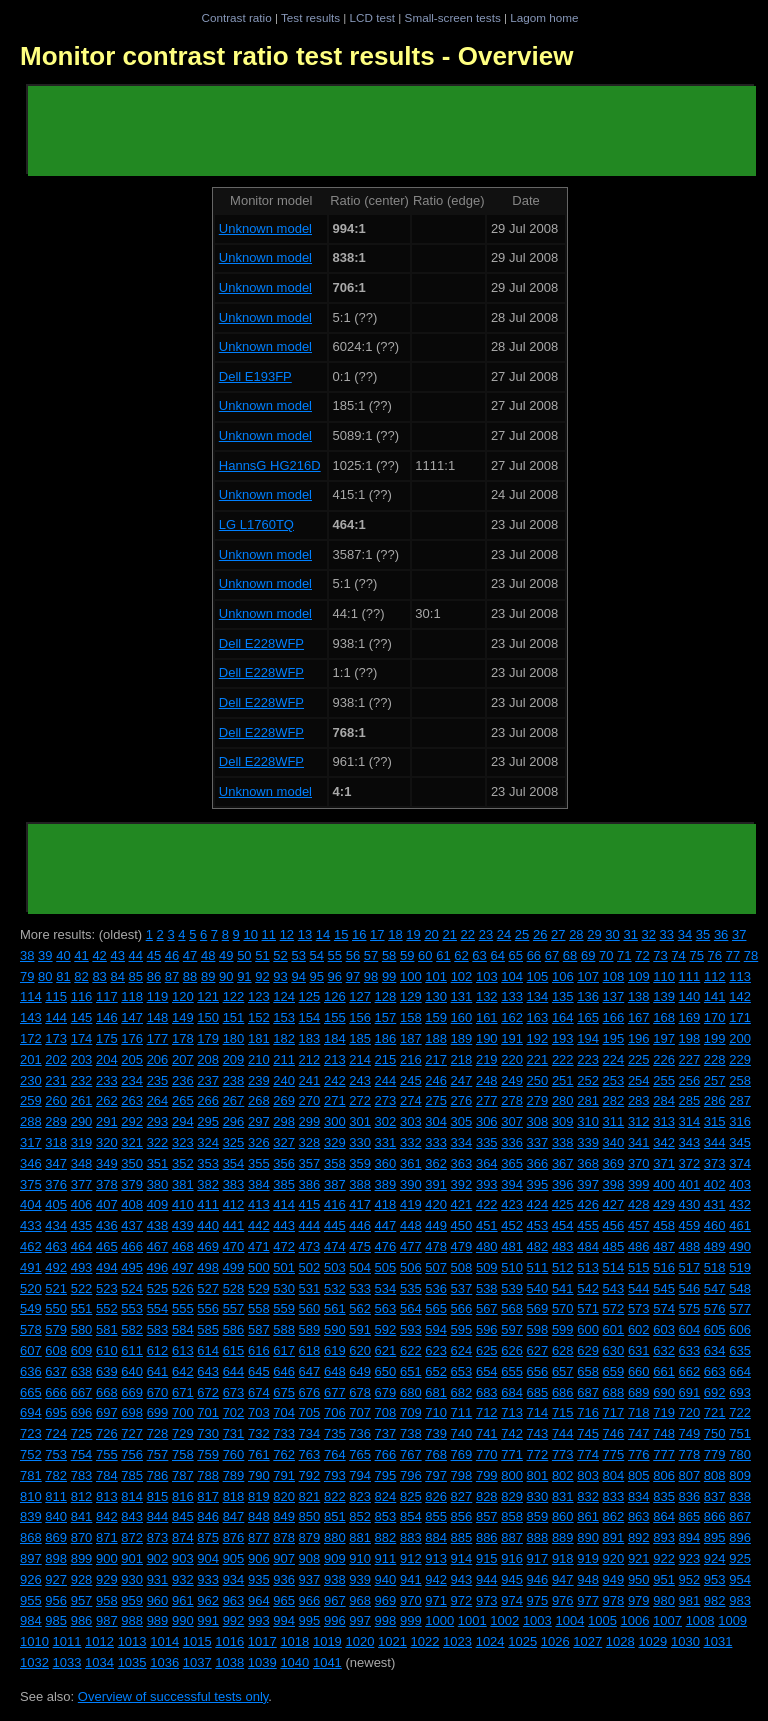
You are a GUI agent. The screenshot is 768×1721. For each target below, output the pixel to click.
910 (360, 1558)
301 (360, 1121)
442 (259, 1225)
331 (386, 1142)
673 (234, 1392)
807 (690, 1475)
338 (563, 1142)
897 (31, 1558)
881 (360, 1537)
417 (360, 1204)
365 (512, 1163)
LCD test (372, 17)
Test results (310, 17)
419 (411, 1204)
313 (664, 1121)
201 (31, 1059)
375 (31, 1184)
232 (82, 1080)
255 (664, 1080)
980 (664, 1600)
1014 (164, 1641)
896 (740, 1537)
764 (335, 1454)
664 (740, 1371)
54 (317, 955)
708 (386, 1412)
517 (690, 1267)
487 (664, 1246)
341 (639, 1142)
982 (715, 1600)
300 (335, 1121)
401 (690, 1184)
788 (208, 1475)
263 (132, 1100)
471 (259, 1246)
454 (563, 1225)
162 (512, 1017)
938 (335, 1579)
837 (715, 1496)
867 (740, 1516)
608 (56, 1350)
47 (190, 955)
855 (436, 1516)
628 (563, 1350)
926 (31, 1579)
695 (56, 1412)
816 (183, 1496)
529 (259, 1288)
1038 (229, 1662)
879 (310, 1537)
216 (411, 1059)
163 (538, 1017)
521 (56, 1288)
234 (132, 1080)
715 (563, 1412)
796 (411, 1475)
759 (208, 1454)
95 (317, 976)
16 (359, 934)
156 (360, 1017)
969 (386, 1600)
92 (262, 976)
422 (487, 1204)
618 (310, 1350)
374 (740, 1163)
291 (107, 1121)
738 (411, 1433)
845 (183, 1516)
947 (563, 1579)
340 (614, 1142)
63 (479, 955)
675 (284, 1392)
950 (639, 1579)
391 (436, 1184)
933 (208, 1579)
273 (386, 1100)
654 (487, 1371)
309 (563, 1121)
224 (614, 1059)
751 (740, 1433)
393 (487, 1184)
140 (690, 996)
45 (154, 955)
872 (132, 1537)
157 (386, 1017)
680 (411, 1392)
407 (107, 1204)
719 (664, 1412)
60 (425, 955)
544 (639, 1288)
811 (56, 1496)
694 (31, 1412)
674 (259, 1392)
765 (360, 1454)
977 (588, 1600)
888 (538, 1537)
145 (82, 1017)
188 (436, 1038)
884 (436, 1537)
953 (715, 1579)
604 (690, 1329)
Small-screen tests (453, 17)
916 (512, 1558)
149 (183, 1017)
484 (588, 1246)
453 (538, 1225)
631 (639, 1350)
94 (298, 976)
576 (715, 1308)
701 (208, 1412)
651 (411, 1371)
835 (664, 1496)
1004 (569, 1620)
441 (234, 1225)
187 (411, 1038)
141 (715, 996)
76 (715, 955)
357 (310, 1163)
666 (56, 1392)
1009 (732, 1620)
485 (614, 1246)
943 (462, 1579)
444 (310, 1225)
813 (107, 1496)
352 (183, 1163)
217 (436, 1059)
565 (436, 1308)
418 (386, 1204)
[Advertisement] (392, 131)
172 (31, 1038)
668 (107, 1392)
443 (284, 1225)
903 (183, 1558)
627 (538, 1350)
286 (715, 1100)
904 (208, 1558)
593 (411, 1329)
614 (208, 1350)
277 (487, 1100)
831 (563, 1496)
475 (360, 1246)
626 (512, 1350)
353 (208, 1163)
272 (360, 1100)
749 (690, 1433)
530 (284, 1288)
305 (462, 1121)
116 (82, 996)
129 (411, 996)
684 (512, 1392)
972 (462, 1600)
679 (386, 1392)
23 (486, 934)
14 (323, 934)
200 (740, 1038)
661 (664, 1371)
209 (234, 1059)
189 (462, 1038)
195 (614, 1038)
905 (234, 1558)
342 (664, 1142)
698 (132, 1412)
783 (82, 1475)
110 (664, 976)
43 (117, 955)
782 (56, 1475)
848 (259, 1516)
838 (740, 1496)
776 (639, 1454)
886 (487, 1537)
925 (740, 1558)
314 (690, 1121)
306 (487, 1121)
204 (107, 1059)
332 (411, 1142)
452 (512, 1225)
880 (335, 1537)
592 (386, 1329)
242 (335, 1080)
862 (614, 1516)
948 (588, 1579)
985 (56, 1620)
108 (614, 976)
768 (436, 1454)
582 (132, 1329)
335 (487, 1142)
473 (310, 1246)
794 (360, 1475)
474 (335, 1246)
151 (234, 1017)
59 (407, 955)
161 (487, 1017)
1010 (34, 1641)
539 (512, 1288)
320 (107, 1142)
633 (690, 1350)
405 (56, 1204)
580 (82, 1329)
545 (664, 1288)
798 (462, 1475)
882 (386, 1537)
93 (280, 976)
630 (614, 1350)
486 (639, 1246)
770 (487, 1454)
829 (512, 1496)
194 (588, 1038)
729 (183, 1433)
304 (436, 1121)
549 (31, 1308)
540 (538, 1288)
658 (588, 1371)
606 (740, 1329)
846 (208, 1516)
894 (690, 1537)
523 (107, 1288)
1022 (425, 1641)
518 (715, 1267)
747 (639, 1433)
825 (411, 1496)
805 (639, 1475)
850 (310, 1516)
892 (639, 1537)
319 (82, 1142)
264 (158, 1100)
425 (563, 1204)
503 (335, 1267)
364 (487, 1163)
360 (386, 1163)
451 (487, 1225)
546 (690, 1288)
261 (82, 1100)
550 (56, 1308)
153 (284, 1017)
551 (82, 1308)
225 (639, 1059)
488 (690, 1246)
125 (310, 996)
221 (538, 1059)
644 (234, 1371)
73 (660, 955)
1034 (99, 1662)
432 (740, 1204)
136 (588, 996)
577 (740, 1308)
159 (436, 1017)
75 (696, 955)
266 (208, 1100)
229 (740, 1059)
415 (310, 1204)
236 (183, 1080)
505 (386, 1267)
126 (335, 996)
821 (310, 1496)
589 (310, 1329)
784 (107, 1475)
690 (664, 1392)
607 (31, 1350)
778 (690, 1454)
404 (31, 1204)
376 (56, 1184)
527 (208, 1288)
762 (284, 1454)
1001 (472, 1620)
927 (56, 1579)
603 (664, 1329)
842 (107, 1516)
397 (588, 1184)
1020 (359, 1641)
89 (208, 976)
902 (158, 1558)
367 (563, 1163)
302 (386, 1121)
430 (690, 1204)
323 (183, 1142)
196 (639, 1038)
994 (284, 1620)
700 (183, 1412)
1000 (439, 1620)
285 (690, 1100)
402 (715, 1184)
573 (639, 1308)
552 (107, 1308)
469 (208, 1246)
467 (158, 1246)
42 (99, 955)
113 (740, 976)
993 (259, 1620)
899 (82, 1558)
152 (259, 1017)
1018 (294, 1641)
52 (280, 955)
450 (462, 1225)
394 (512, 1184)
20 (431, 934)
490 (740, 1246)
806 (664, 1475)
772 (538, 1454)
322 (158, 1142)
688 (614, 1392)
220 (512, 1059)
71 (624, 955)
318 (56, 1142)
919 (588, 1558)
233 (107, 1080)
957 (82, 1600)
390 (411, 1184)
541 (563, 1288)
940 (386, 1579)
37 (739, 934)
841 (82, 1516)
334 (462, 1142)
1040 (294, 1662)
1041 (327, 1662)
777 (664, 1454)
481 (512, 1246)
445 (335, 1225)
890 (588, 1537)
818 (234, 1496)
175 (107, 1038)
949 (614, 1579)
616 (259, 1350)
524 (132, 1288)
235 (158, 1080)
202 (56, 1059)
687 (588, 1392)
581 (107, 1329)
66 (534, 955)
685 (538, 1392)
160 (462, 1017)
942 (436, 1579)
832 (588, 1496)
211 (284, 1059)
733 (284, 1433)
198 (690, 1038)
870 (82, 1537)
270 (310, 1100)
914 (462, 1558)
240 (284, 1080)
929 (107, 1579)
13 (305, 934)
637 (56, 1371)
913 (436, 1558)
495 (132, 1267)
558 (259, 1308)
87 (172, 976)
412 (234, 1204)
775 (614, 1454)
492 (56, 1267)
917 (538, 1558)
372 (690, 1163)
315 (715, 1121)
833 (614, 1496)
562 (360, 1308)
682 (462, 1392)
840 (56, 1516)
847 (234, 1516)
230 (31, 1080)
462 (31, 1246)
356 (284, 1163)
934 (234, 1579)
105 (538, 976)
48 (208, 955)
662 (690, 1371)
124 (284, 996)
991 (208, 1620)
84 (117, 976)
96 (335, 976)
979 (639, 1600)
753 (56, 1454)
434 (56, 1225)
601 (614, 1329)
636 (31, 1371)
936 (284, 1579)
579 (56, 1329)
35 (703, 934)
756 (132, 1454)
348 (82, 1163)
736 (360, 1433)
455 (588, 1225)
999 (411, 1620)
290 (82, 1121)
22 (468, 934)
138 (639, 996)
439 (183, 1225)
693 (740, 1392)
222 (563, 1059)
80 (45, 976)
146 (107, 1017)
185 (360, 1038)
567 (487, 1308)
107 (588, 976)
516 (664, 1267)
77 (733, 955)
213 (335, 1059)
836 (690, 1496)
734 (310, 1433)
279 (538, 1100)
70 (606, 955)
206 (158, 1059)
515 (639, 1267)
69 (588, 955)
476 (386, 1246)
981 (690, 1600)
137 (614, 996)
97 (353, 976)
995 (310, 1620)
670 (158, 1392)
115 (56, 996)
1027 (587, 1641)
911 (386, 1558)
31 (630, 934)
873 (158, 1537)
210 (259, 1059)
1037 (197, 1662)
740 (462, 1433)
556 (208, 1308)
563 (386, 1308)
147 (132, 1017)
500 (259, 1267)
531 (310, 1288)
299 (310, 1121)
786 (158, 1475)
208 (208, 1059)
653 (462, 1371)
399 (639, 1184)
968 (360, 1600)
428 (639, 1204)
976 (563, 1600)
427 (614, 1204)
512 (563, 1267)
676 (310, 1392)
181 (259, 1038)
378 (107, 1184)
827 (462, 1496)
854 (411, 1516)
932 (183, 1579)
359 (360, 1163)
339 (588, 1142)
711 (462, 1412)
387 (335, 1184)
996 (335, 1620)
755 (107, 1454)
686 (563, 1392)
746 (614, 1433)
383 (234, 1184)
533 (360, 1288)
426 (588, 1204)
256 (690, 1080)
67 (552, 955)
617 (284, 1350)
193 (563, 1038)
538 (487, 1288)
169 (690, 1017)
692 (715, 1392)
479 (462, 1246)
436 (107, 1225)
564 (411, 1308)
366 (538, 1163)
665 (31, 1392)
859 (538, 1516)
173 (56, 1038)
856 (462, 1516)
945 (512, 1579)
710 (436, 1412)
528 (234, 1288)
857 (487, 1516)
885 (462, 1537)
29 (594, 934)
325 (234, 1142)
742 (512, 1433)
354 (234, 1163)
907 (284, 1558)
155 (335, 1017)
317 (31, 1142)
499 (234, 1267)
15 (341, 934)
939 (360, 1579)
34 (685, 934)
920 (614, 1558)
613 (183, 1350)
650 (386, 1371)
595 (462, 1329)
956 (56, 1600)
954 (740, 1579)
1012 (99, 1641)
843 (132, 1516)
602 (639, 1329)
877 (259, 1537)
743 (538, 1433)
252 (588, 1080)
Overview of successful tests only (173, 1696)
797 (436, 1475)
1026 (555, 1641)
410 (183, 1204)
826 (436, 1496)
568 (512, 1308)
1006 (635, 1620)
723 (31, 1433)
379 (132, 1184)
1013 (132, 1641)
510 (512, 1267)
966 (310, 1600)
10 (250, 934)
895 (715, 1537)
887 (512, 1537)
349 (107, 1163)
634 (715, 1350)
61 (443, 955)
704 (284, 1412)
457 (639, 1225)
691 (690, 1392)
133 (512, 996)
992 (234, 1620)
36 (721, 934)
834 (639, 1496)
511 (538, 1267)
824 (386, 1496)
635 (740, 1350)
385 (284, 1184)
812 (82, 1496)
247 (462, 1080)
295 (208, 1121)
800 (512, 1475)
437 (132, 1225)
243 (360, 1080)
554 (158, 1308)
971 (436, 1600)
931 (158, 1579)
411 (208, 1204)
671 (183, 1392)
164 (563, 1017)
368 (588, 1163)
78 (751, 955)
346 (31, 1163)
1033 (67, 1662)
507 (436, 1267)
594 (436, 1329)
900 (107, 1558)
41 (81, 955)
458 (664, 1225)
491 (31, 1267)
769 (462, 1454)
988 (132, 1620)
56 (353, 955)
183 (310, 1038)
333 (436, 1142)
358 (335, 1163)
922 (664, 1558)
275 (436, 1100)
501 (284, 1267)
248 (487, 1080)
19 (413, 934)
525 (158, 1288)
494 (107, 1267)
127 (360, 996)
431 (715, 1204)
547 (715, 1288)
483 (563, 1246)
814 (132, 1496)
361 (411, 1163)
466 (132, 1246)
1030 (685, 1641)
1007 (667, 1620)
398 (614, 1184)
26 (540, 934)
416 (335, 1204)
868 (31, 1537)
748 (664, 1433)
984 (31, 1620)
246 (436, 1080)
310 (588, 1121)
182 (284, 1038)
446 (360, 1225)
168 (664, 1017)
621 (386, 1350)
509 (487, 1267)
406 (82, 1204)
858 (512, 1516)
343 (690, 1142)
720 (690, 1412)
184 (335, 1038)
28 (576, 934)
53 (298, 955)
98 (371, 976)
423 (512, 1204)
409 (158, 1204)
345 (740, 1142)
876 (234, 1537)
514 (614, 1267)
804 (614, 1475)
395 (538, 1184)
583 (158, 1329)
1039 (262, 1662)
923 (690, 1558)
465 (107, 1246)
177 (158, 1038)
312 (639, 1121)
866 (715, 1516)
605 (715, 1329)
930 (132, 1579)
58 (389, 955)
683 (487, 1392)
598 (538, 1329)
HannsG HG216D (270, 465)
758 (183, 1454)
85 (136, 976)
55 (335, 955)
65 (516, 955)
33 (667, 934)
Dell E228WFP (261, 643)
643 (208, 1371)
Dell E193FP (255, 376)
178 (183, 1038)
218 (462, 1059)
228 (715, 1059)
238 (234, 1080)
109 (639, 976)
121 (208, 996)
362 (436, 1163)
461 (740, 1225)
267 (234, 1100)
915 (487, 1558)
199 (715, 1038)
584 (183, 1329)
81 (63, 976)
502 (310, 1267)
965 (284, 1600)
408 (132, 1204)
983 (740, 1600)
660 (639, 1371)
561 (335, 1308)
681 (436, 1392)
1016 (229, 1641)
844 (158, 1516)
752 (31, 1454)
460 (715, 1225)
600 (588, 1329)
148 (158, 1017)
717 (614, 1412)
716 (588, 1412)
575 (690, 1308)
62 (461, 955)
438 (158, 1225)
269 (284, 1100)
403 (740, 1184)
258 (740, 1080)
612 (158, 1350)
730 (208, 1433)
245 (411, 1080)
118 (132, 996)
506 (411, 1267)
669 (132, 1392)
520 (31, 1288)
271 (335, 1100)
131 (462, 996)
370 (639, 1163)
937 (310, 1579)
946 (538, 1579)
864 (664, 1516)
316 (740, 1121)
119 (158, 996)
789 (234, 1475)
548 (740, 1288)
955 (31, 1600)
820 (284, 1496)
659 (614, 1371)
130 (436, 996)
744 (563, 1433)
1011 (67, 1641)
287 (740, 1100)
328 (310, 1142)
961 (183, 1600)
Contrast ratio (236, 17)
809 (740, 1475)
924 (715, 1558)
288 (31, 1121)
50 (244, 955)
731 (234, 1433)
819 (259, 1496)
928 (82, 1579)
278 (512, 1100)
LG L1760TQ (256, 524)
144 (56, 1017)
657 (563, 1371)
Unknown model (265, 228)
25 (522, 934)
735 (335, 1433)
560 (310, 1308)
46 (172, 955)
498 (208, 1267)
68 (570, 955)
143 (31, 1017)
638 (82, 1371)
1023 (457, 1641)
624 (462, 1350)
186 (386, 1038)
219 (487, 1059)
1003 (537, 1620)
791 (284, 1475)
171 (740, 1017)
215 (386, 1059)
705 (310, 1412)
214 (360, 1059)
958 (107, 1600)
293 (158, 1121)
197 (664, 1038)
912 (411, 1558)
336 (512, 1142)
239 (259, 1080)
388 (360, 1184)
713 (512, 1412)
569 (538, 1308)
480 (487, 1246)
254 (639, 1080)
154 (310, 1017)
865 (690, 1516)
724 (56, 1433)
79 (27, 976)
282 (614, 1100)
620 (360, 1350)
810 (31, 1496)
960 (158, 1600)
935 (259, 1579)
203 (82, 1059)
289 (56, 1121)
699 (158, 1412)
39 (45, 955)
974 (512, 1600)
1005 (602, 1620)
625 (487, 1350)
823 (360, 1496)
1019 (327, 1641)
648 (335, 1371)
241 (310, 1080)
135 (563, 996)
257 (715, 1080)
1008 (700, 1620)
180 (234, 1038)
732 (259, 1433)
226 (664, 1059)
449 (436, 1225)
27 (558, 934)
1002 (504, 1620)
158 (411, 1017)
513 (588, 1267)
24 (504, 934)
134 (538, 996)
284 (664, 1100)
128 (386, 996)
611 (132, 1350)
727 (132, 1433)
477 (411, 1246)
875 (208, 1537)
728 (158, 1433)
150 (208, 1017)
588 (284, 1329)
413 (259, 1204)
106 (563, 976)
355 (259, 1163)
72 (642, 955)
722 (740, 1412)
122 (234, 996)
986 (82, 1620)
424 (538, 1204)
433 (31, 1225)
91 (244, 976)
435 (82, 1225)
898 (56, 1558)
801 (538, 1475)
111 (690, 976)
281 (588, 1100)
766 (386, 1454)
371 (664, 1163)
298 (284, 1121)
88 (190, 976)
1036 (164, 1662)
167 (639, 1017)
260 (56, 1100)
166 (614, 1017)
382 (208, 1184)
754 (82, 1454)
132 (487, 996)
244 (386, 1080)
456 (614, 1225)
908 (310, 1558)
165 (588, 1017)
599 (563, 1329)
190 (487, 1038)
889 (563, 1537)
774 (588, 1454)
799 (487, 1475)
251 (563, 1080)
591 (360, 1329)
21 (449, 934)
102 (462, 976)
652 (436, 1371)
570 (563, 1308)
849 (284, 1516)
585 (208, 1329)
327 (284, 1142)
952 (690, 1579)
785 (132, 1475)
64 (497, 955)
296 (234, 1121)
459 (690, 1225)
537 (462, 1288)
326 (259, 1142)
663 (715, 1371)
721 (715, 1412)
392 (462, 1184)
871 (107, 1537)
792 (310, 1475)
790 (259, 1475)
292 (132, 1121)
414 (284, 1204)
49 (226, 955)
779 (715, 1454)
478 (436, 1246)
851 (335, 1516)
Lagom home (544, 17)
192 (538, 1038)
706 (335, 1412)
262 (107, 1100)
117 (107, 996)
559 (284, 1308)
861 (588, 1516)
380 (158, 1184)
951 (664, 1579)
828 (487, 1496)
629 (588, 1350)
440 (208, 1225)
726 (107, 1433)
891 (614, 1537)
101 (436, 976)
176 (132, 1038)
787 (183, 1475)
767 (411, 1454)
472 (284, 1246)
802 (563, 1475)
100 (411, 976)
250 (538, 1080)
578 (31, 1329)
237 (208, 1080)
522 (82, 1288)
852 (360, 1516)
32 (649, 934)
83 (99, 976)
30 (612, 934)
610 (107, 1350)
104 (512, 976)
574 (664, 1308)
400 (664, 1184)
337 (538, 1142)
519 (740, 1267)
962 (208, 1600)
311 (614, 1121)
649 (360, 1371)
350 (132, 1163)
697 (107, 1412)
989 (158, 1620)
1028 (620, 1641)
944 (487, 1579)
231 (56, 1080)
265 (183, 1100)
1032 (34, 1662)
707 (360, 1412)
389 (386, 1184)
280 (563, 1100)
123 (259, 996)
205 (132, 1059)
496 (158, 1267)
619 (335, 1350)
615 (234, 1350)
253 (614, 1080)
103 (487, 976)
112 (715, 976)
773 (563, 1454)
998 (386, 1620)
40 (63, 955)
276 (462, 1100)
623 (436, 1350)
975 (538, 1600)
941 (411, 1579)
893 (664, 1537)
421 (462, 1204)
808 (715, 1475)
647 (310, 1371)
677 (335, 1392)
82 (81, 976)
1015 (197, 1641)
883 (411, 1537)
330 (360, 1142)
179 (208, 1038)
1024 (490, 1641)
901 (132, 1558)
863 (639, 1516)
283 (639, 1100)
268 (259, 1100)
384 (259, 1184)
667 (82, 1392)
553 (132, 1308)
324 (208, 1142)
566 (462, 1308)
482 (538, 1246)
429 (664, 1204)
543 (614, 1288)
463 (56, 1246)
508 (462, 1267)
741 (487, 1433)
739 (436, 1433)
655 (512, 1371)
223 (588, 1059)
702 (234, 1412)
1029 (652, 1641)
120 (183, 996)
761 (259, 1454)
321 (132, 1142)
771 (512, 1454)
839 (31, 1516)
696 (82, 1412)
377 (82, 1184)
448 (411, 1225)
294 (183, 1121)
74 (678, 955)
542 (588, 1288)
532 (335, 1288)
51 (262, 955)
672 (208, 1392)
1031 (717, 1641)
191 (512, 1038)
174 (82, 1038)
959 (132, 1600)
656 (538, 1371)
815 (158, 1496)
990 (183, 1620)
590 (335, 1329)
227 (690, 1059)
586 (234, 1329)
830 (538, 1496)
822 (335, 1496)
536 (436, 1288)
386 (310, 1184)
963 (234, 1600)
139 (664, 996)
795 (386, 1475)
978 (614, 1600)
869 (56, 1537)
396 (563, 1184)
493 (82, 1267)
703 (259, 1412)
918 (563, 1558)
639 (107, 1371)
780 (740, 1454)
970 (411, 1600)
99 (389, 976)
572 (614, 1308)
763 (310, 1454)
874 (183, 1537)
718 (639, 1412)
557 (234, 1308)
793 (335, 1475)
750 (715, 1433)
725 (82, 1433)
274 (411, 1100)
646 (284, 1371)
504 (360, 1267)
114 (31, 996)
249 (512, 1080)
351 (158, 1163)
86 (154, 976)
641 (158, 1371)
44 (136, 955)
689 (639, 1392)
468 (183, 1246)
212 (310, 1059)
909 (335, 1558)
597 (512, 1329)
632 (664, 1350)
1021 (392, 1641)
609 (82, 1350)
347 (56, 1163)
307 (512, 1121)
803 (588, 1475)
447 (386, 1225)
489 (715, 1246)
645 (259, 1371)
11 (269, 934)
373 (715, 1163)
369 (614, 1163)
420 (436, 1204)
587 (259, 1329)
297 (259, 1121)
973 (487, 1600)
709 (411, 1412)
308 (538, 1121)
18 (395, 934)
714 (538, 1412)
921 (639, 1558)
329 (335, 1142)
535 (411, 1288)
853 (386, 1516)
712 (487, 1412)
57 (371, 955)
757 (158, 1454)
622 (411, 1350)
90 (226, 976)
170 (715, 1017)
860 (563, 1516)
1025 (522, 1641)
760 (234, 1454)
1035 (132, 1662)
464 (82, 1246)
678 (360, 1392)
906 (259, 1558)
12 (287, 934)
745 (588, 1433)
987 (107, 1620)
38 (27, 955)
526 (183, 1288)
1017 (262, 1641)
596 (487, 1329)
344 (715, 1142)
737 (386, 1433)
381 (183, 1184)
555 (183, 1308)
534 (386, 1288)
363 (462, 1163)
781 (31, 1475)
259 (31, 1100)
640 (132, 1371)
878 (284, 1537)
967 (335, 1600)
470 (234, 1246)
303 (411, 1121)
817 (208, 1496)
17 (377, 934)
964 (259, 1600)
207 (183, 1059)
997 (360, 1620)
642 (183, 1371)
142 (740, 996)
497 (183, 1267)
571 (588, 1308)
